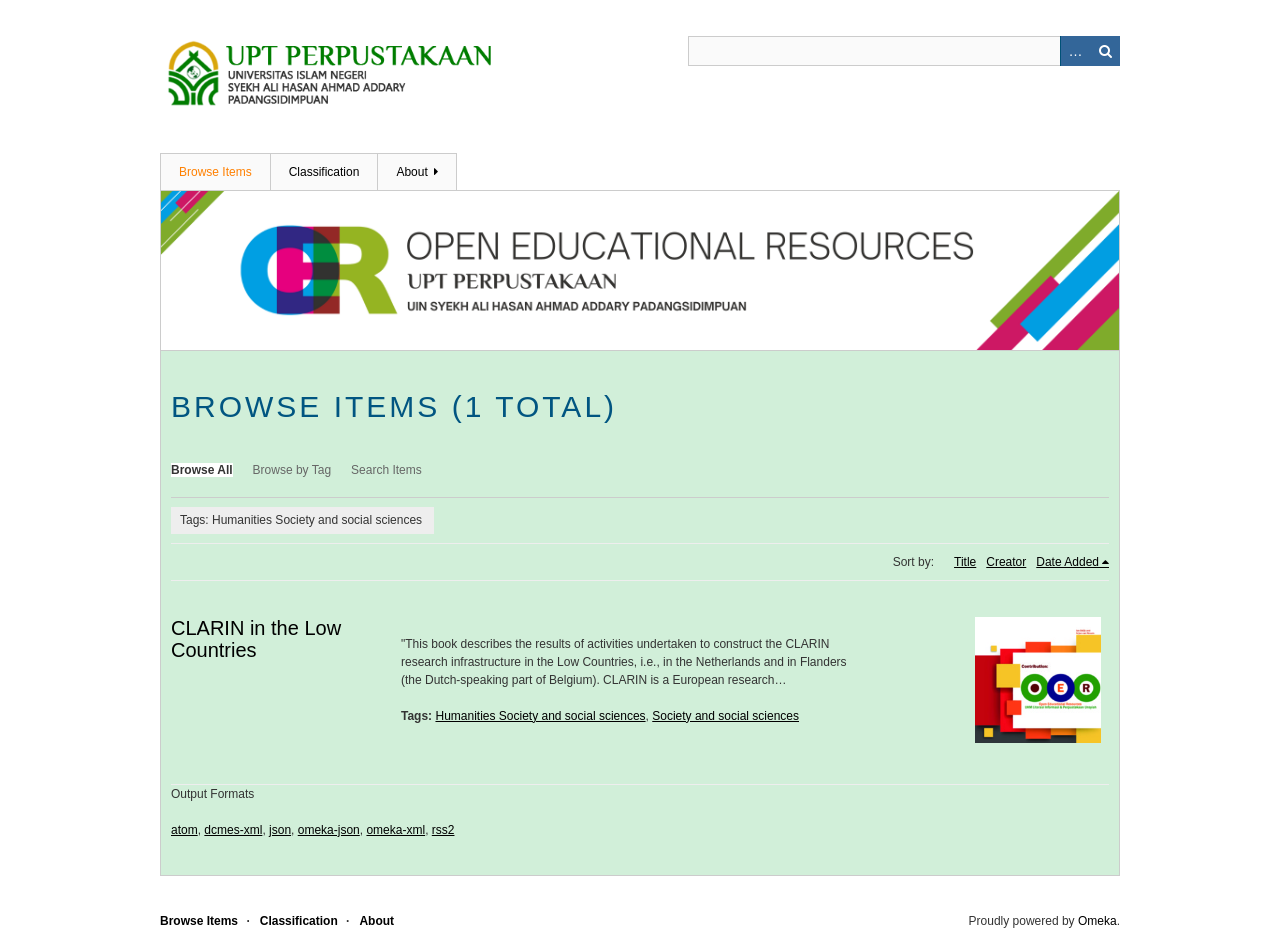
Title (965, 562)
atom (184, 830)
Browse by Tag (292, 470)
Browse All (202, 470)
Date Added (1067, 562)
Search (1105, 51)
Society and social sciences (725, 716)
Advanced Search (1075, 51)
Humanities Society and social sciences (540, 716)
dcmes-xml (233, 830)
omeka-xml (395, 830)
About (411, 172)
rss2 (443, 830)
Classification (324, 172)
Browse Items (215, 172)
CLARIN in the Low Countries (256, 639)
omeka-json (329, 830)
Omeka (1097, 921)
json (280, 830)
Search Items (386, 470)
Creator (1006, 562)
